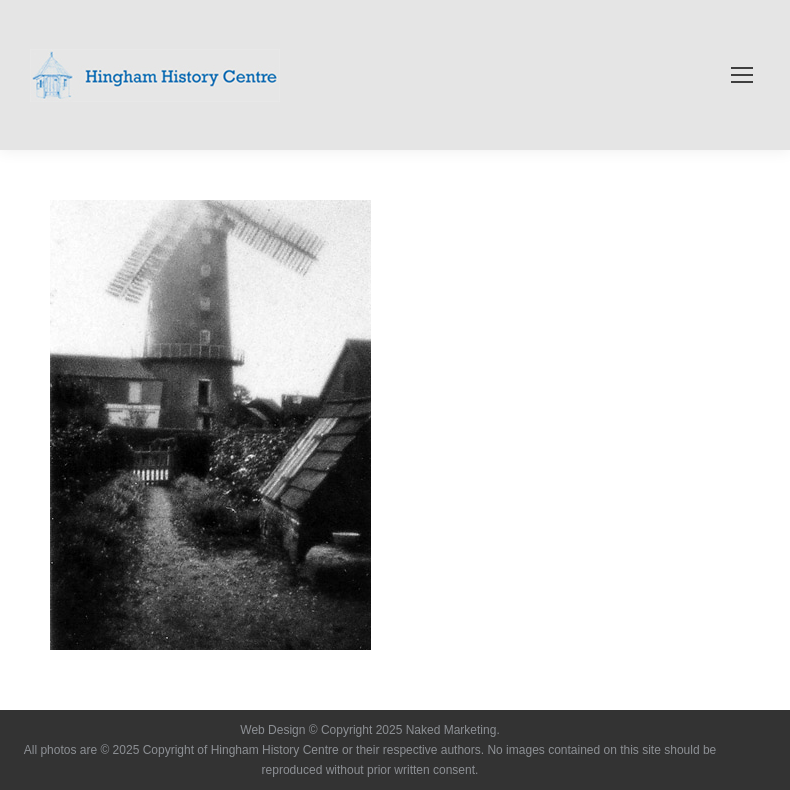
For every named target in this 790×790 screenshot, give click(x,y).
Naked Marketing (451, 730)
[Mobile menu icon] (742, 75)
